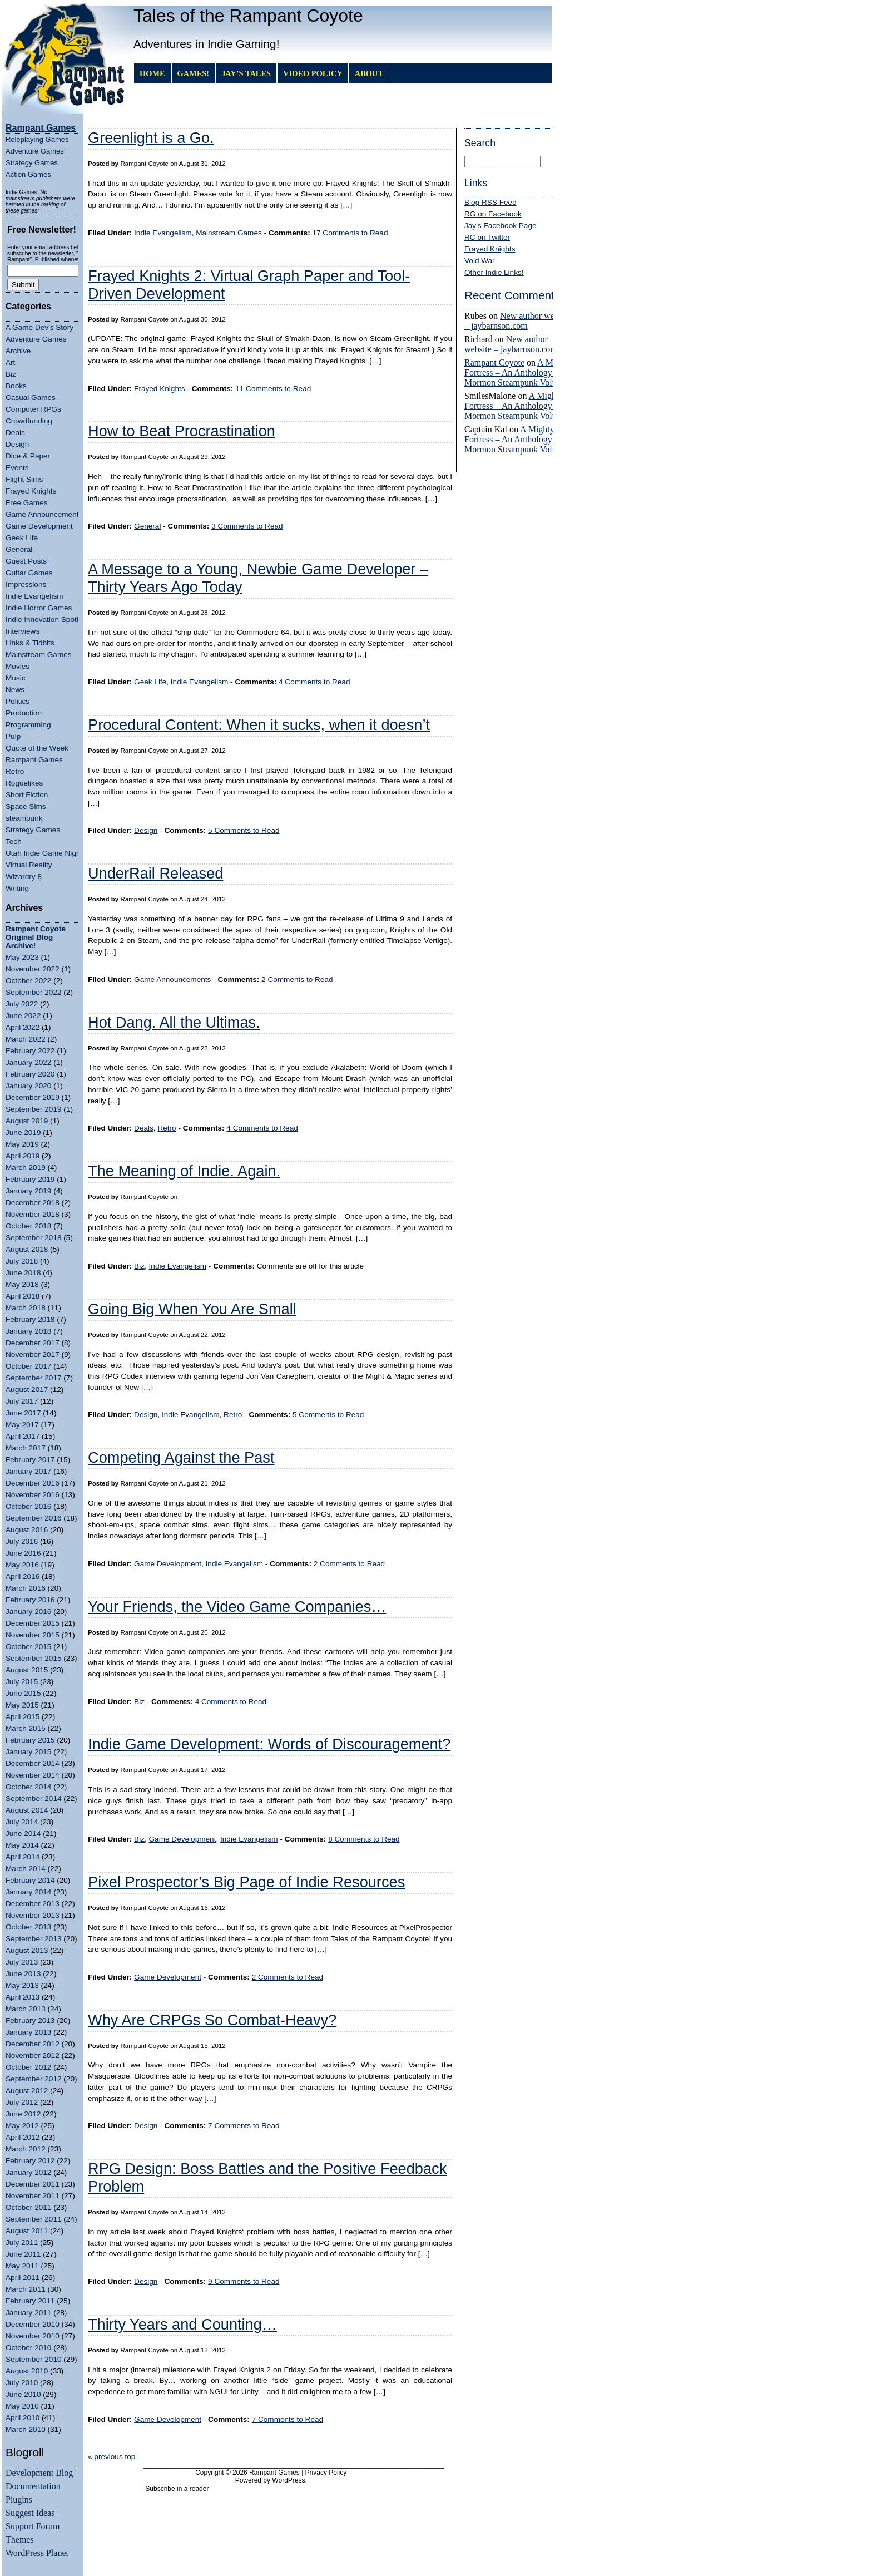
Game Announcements (44, 514)
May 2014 (22, 1845)
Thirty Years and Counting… (182, 2324)
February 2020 (30, 1074)
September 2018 (34, 1237)
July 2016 (22, 1541)
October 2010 (28, 2347)
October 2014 (28, 1787)
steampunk (24, 818)
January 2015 (28, 1752)
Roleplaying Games (37, 139)
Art (10, 362)
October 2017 (28, 1366)
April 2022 (22, 1027)
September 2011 (34, 2219)
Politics (17, 701)
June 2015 (23, 1693)
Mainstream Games (39, 654)
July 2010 (22, 2382)
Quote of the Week (37, 748)
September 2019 (34, 1109)
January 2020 (28, 1086)
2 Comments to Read (297, 979)
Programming (28, 725)
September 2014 (34, 1798)
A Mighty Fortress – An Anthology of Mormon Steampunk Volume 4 (519, 372)
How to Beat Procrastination (181, 431)
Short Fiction (27, 795)
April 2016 (22, 1576)
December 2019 (33, 1097)
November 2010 (33, 2336)
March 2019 (26, 1167)
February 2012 (30, 2160)
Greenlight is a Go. (151, 137)
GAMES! (193, 73)
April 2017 (22, 1436)
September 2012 (34, 2079)
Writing (17, 888)
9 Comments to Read (243, 2281)
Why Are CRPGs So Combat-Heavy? (212, 2020)
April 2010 (22, 2418)
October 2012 (28, 2067)
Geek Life (22, 538)
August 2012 (27, 2090)
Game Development (39, 526)
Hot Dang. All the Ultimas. (174, 1022)
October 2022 (28, 980)
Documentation (33, 2486)
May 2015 (22, 1705)
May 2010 (22, 2406)
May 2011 (22, 2266)
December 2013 (33, 1903)
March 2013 (26, 2009)
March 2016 (26, 1588)
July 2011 (22, 2242)
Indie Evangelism (34, 596)
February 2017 (30, 1459)
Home (152, 73)
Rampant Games (34, 760)
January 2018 (28, 1331)
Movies (17, 666)
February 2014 (30, 1880)
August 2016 (27, 1530)
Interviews (22, 631)
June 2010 (23, 2394)
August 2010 (27, 2371)
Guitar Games (29, 573)
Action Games (28, 174)
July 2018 (22, 1261)
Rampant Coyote (494, 362)
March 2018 (26, 1308)
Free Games (27, 503)
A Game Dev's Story (39, 327)
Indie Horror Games (39, 608)
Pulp (13, 736)
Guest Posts (26, 561)
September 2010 (34, 2359)
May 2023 (22, 957)
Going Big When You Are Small (192, 1308)
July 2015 (22, 1681)
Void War (479, 260)
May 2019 (22, 1144)
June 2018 (23, 1273)
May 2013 (22, 1985)
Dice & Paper (28, 456)
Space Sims (26, 806)
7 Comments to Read (243, 2125)
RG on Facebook (493, 214)
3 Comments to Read (247, 526)
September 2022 (34, 992)
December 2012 (33, 2044)
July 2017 (22, 1401)
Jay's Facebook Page (500, 225)
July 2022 (22, 1004)
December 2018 (33, 1202)
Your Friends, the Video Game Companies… (237, 1606)
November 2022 (33, 969)
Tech (14, 841)
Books (16, 386)
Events (17, 467)
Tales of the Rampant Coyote (248, 16)
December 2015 (33, 1623)
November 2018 (33, 1214)
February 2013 (30, 2020)
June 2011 (23, 2254)
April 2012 (22, 2137)
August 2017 (27, 1389)
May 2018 (22, 1284)
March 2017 (26, 1448)
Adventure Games (35, 151)
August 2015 (27, 1670)
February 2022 (30, 1051)
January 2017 (28, 1471)
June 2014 (23, 1833)
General (19, 549)
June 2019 (23, 1132)
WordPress (288, 2480)
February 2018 (30, 1319)
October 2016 (28, 1506)
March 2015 (26, 1728)
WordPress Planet (37, 2553)
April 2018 (22, 1296)
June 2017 (23, 1413)
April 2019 (22, 1156)
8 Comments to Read (363, 1839)
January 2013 (28, 2032)
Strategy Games (32, 163)
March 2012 (26, 2149)
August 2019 (27, 1121)
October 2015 (28, 1646)
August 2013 (27, 1950)
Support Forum (33, 2526)
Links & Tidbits (30, 643)
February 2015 (30, 1740)
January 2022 (28, 1062)
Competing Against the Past (181, 1457)
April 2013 (22, 1997)
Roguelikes (24, 783)
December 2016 (33, 1483)
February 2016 (30, 1600)
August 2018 (27, 1249)
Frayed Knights (31, 491)
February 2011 (30, 2301)
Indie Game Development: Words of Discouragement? (269, 1744)
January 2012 (28, 2172)
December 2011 (33, 2184)
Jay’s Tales (246, 73)
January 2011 (28, 2312)
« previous (105, 2456)
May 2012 (22, 2125)
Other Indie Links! (494, 272)
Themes (20, 2539)
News (15, 689)
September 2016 (34, 1518)
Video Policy (313, 73)
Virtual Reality (29, 865)
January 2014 (28, 1892)
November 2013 (33, 1915)
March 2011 (26, 2289)
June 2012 (23, 2114)
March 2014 (26, 1868)
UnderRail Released (155, 873)
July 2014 (22, 1822)
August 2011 (27, 2231)
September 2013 (34, 1939)
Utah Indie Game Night (44, 853)
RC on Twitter (487, 237)
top (130, 2456)
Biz (11, 374)
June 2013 (23, 1974)
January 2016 (28, 1611)
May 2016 (22, 1565)
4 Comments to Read (314, 682)
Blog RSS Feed (490, 202)
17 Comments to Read (350, 233)
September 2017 (34, 1378)
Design (17, 444)
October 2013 (28, 1927)
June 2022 (23, 1015)
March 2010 (26, 2429)
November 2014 (33, 1775)
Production (24, 713)
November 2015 (33, 1635)
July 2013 (22, 1962)
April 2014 (22, 1857)
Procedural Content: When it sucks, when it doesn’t (259, 724)
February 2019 (30, 1179)
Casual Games (31, 397)
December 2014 (33, 1763)
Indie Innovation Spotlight (48, 619)
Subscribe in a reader (177, 2489)
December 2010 (33, 2324)
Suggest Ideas (30, 2513)
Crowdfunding (29, 421)
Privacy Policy (326, 2472)
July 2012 (22, 2102)
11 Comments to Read (273, 388)
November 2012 (33, 2055)
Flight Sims (24, 479)
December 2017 (33, 1343)
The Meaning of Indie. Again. (184, 1171)
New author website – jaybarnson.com (517, 320)
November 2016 (33, 1495)
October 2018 (28, 1226)
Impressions (26, 584)
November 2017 (33, 1354)
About (369, 73)
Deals (15, 432)
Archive (18, 351)
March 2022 (26, 1039)
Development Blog (39, 2473)
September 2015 (34, 1658)
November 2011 (33, 2196)
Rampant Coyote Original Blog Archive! (36, 937)
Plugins (19, 2499)
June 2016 (23, 1553)
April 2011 (22, 2277)
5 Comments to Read (243, 830)
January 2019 (28, 1191)
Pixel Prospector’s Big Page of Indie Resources (246, 1882)
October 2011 (28, 2207)
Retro (15, 771)
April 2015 (22, 1717)
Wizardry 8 (24, 876)
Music (16, 678)
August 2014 (27, 1810)
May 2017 (22, 1424)
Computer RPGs (33, 409)
